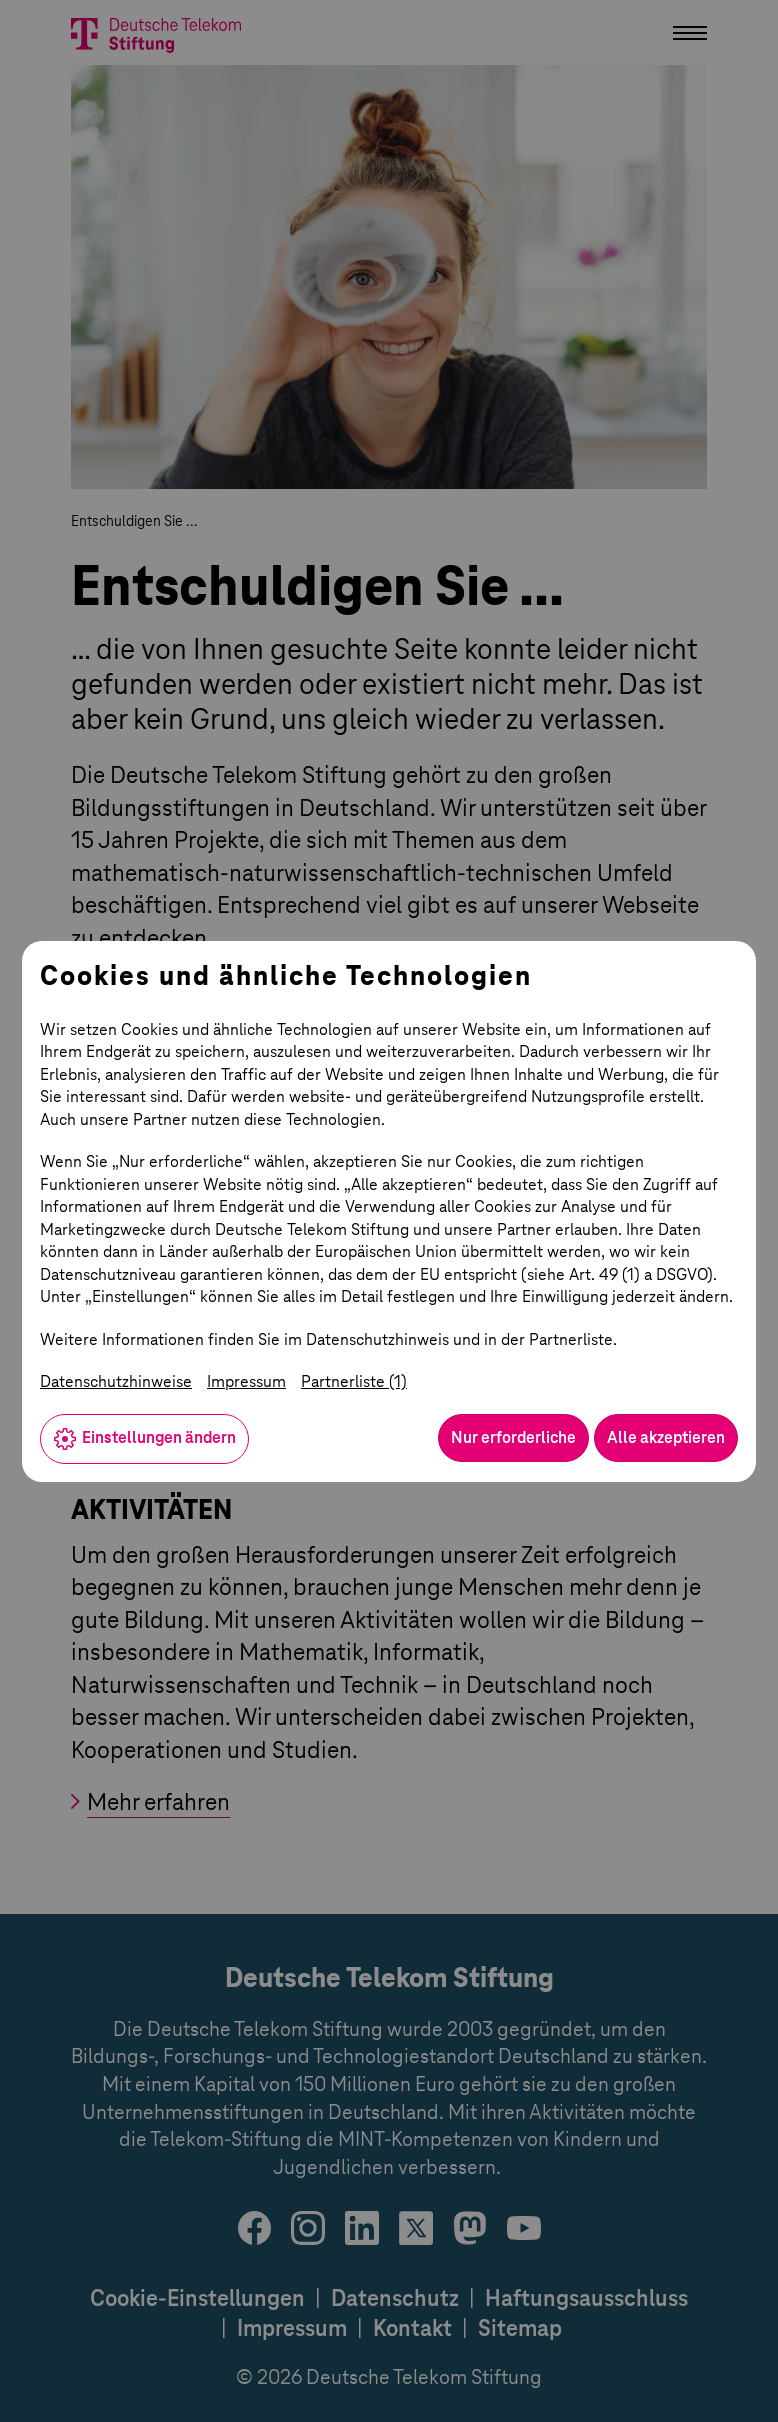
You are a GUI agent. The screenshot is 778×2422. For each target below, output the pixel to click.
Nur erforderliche (513, 1437)
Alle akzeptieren (666, 1437)
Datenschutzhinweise (116, 1381)
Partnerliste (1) (354, 1381)
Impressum (246, 1381)
